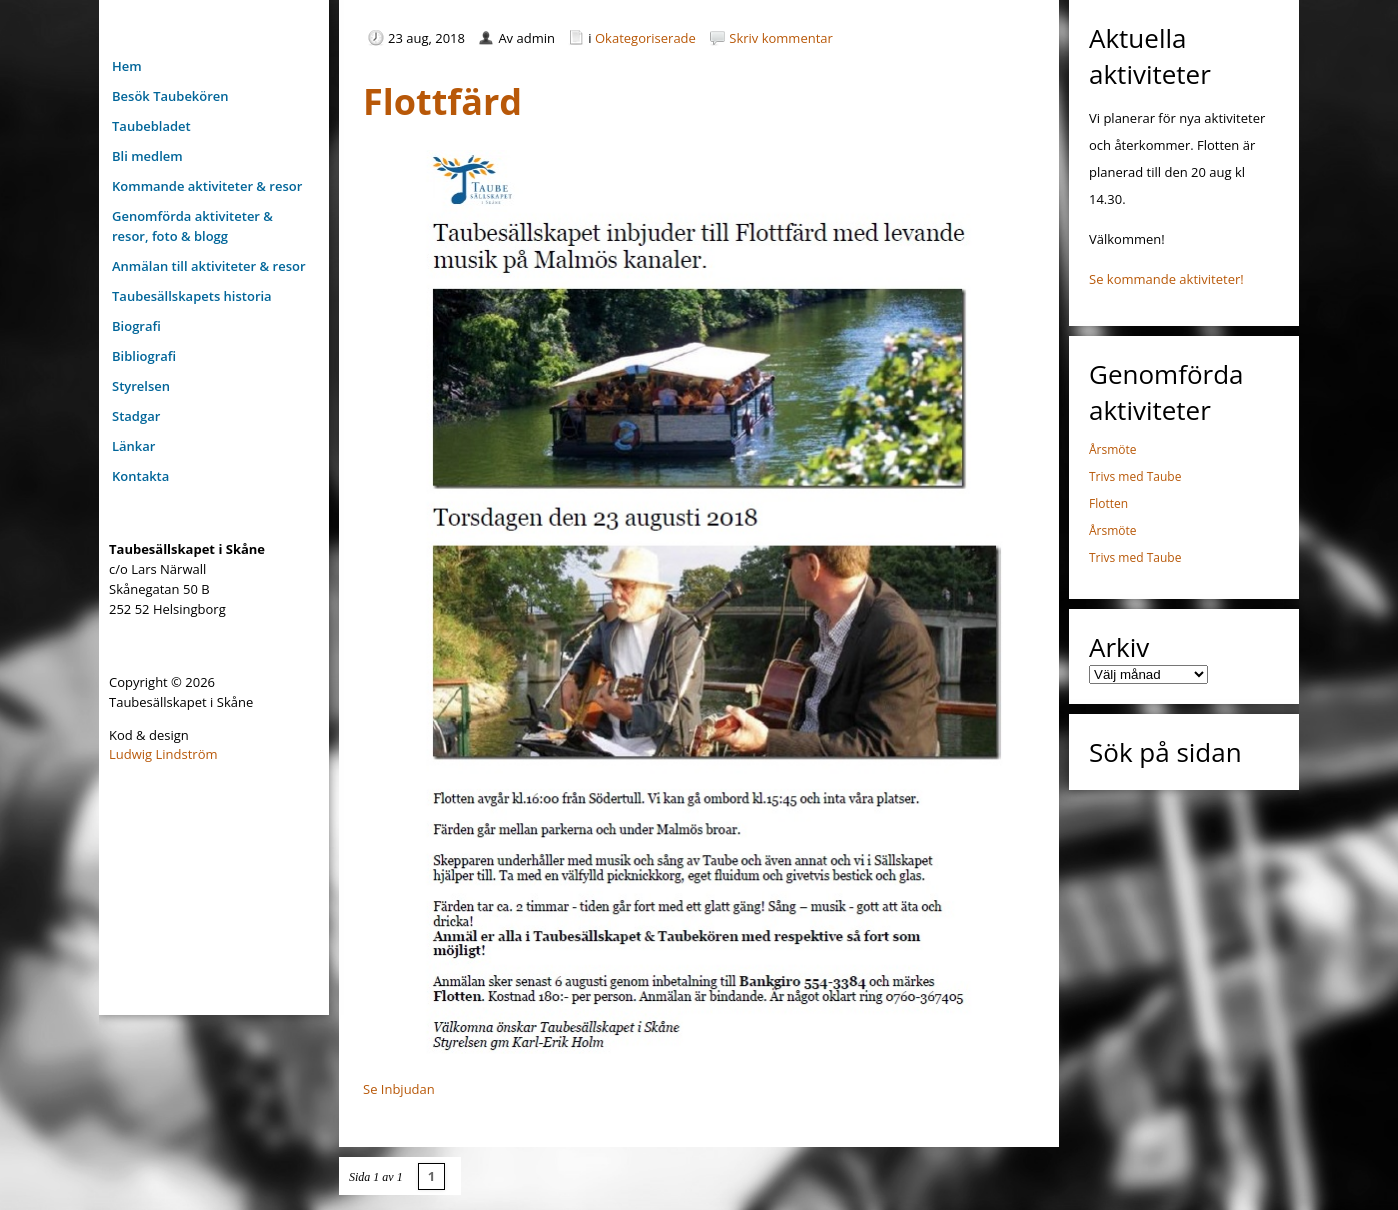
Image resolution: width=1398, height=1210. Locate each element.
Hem (127, 66)
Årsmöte (1113, 449)
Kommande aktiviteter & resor (207, 186)
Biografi (136, 326)
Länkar (133, 446)
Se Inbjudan (399, 1089)
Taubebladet (151, 126)
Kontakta (140, 476)
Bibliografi (144, 356)
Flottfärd (442, 101)
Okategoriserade (645, 38)
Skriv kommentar (781, 38)
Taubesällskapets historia (192, 296)
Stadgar (136, 416)
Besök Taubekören (170, 96)
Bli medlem (147, 156)
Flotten (1108, 503)
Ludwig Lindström (163, 754)
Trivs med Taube (1135, 476)
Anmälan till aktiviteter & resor (209, 266)
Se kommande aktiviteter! (1166, 279)
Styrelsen (141, 386)
